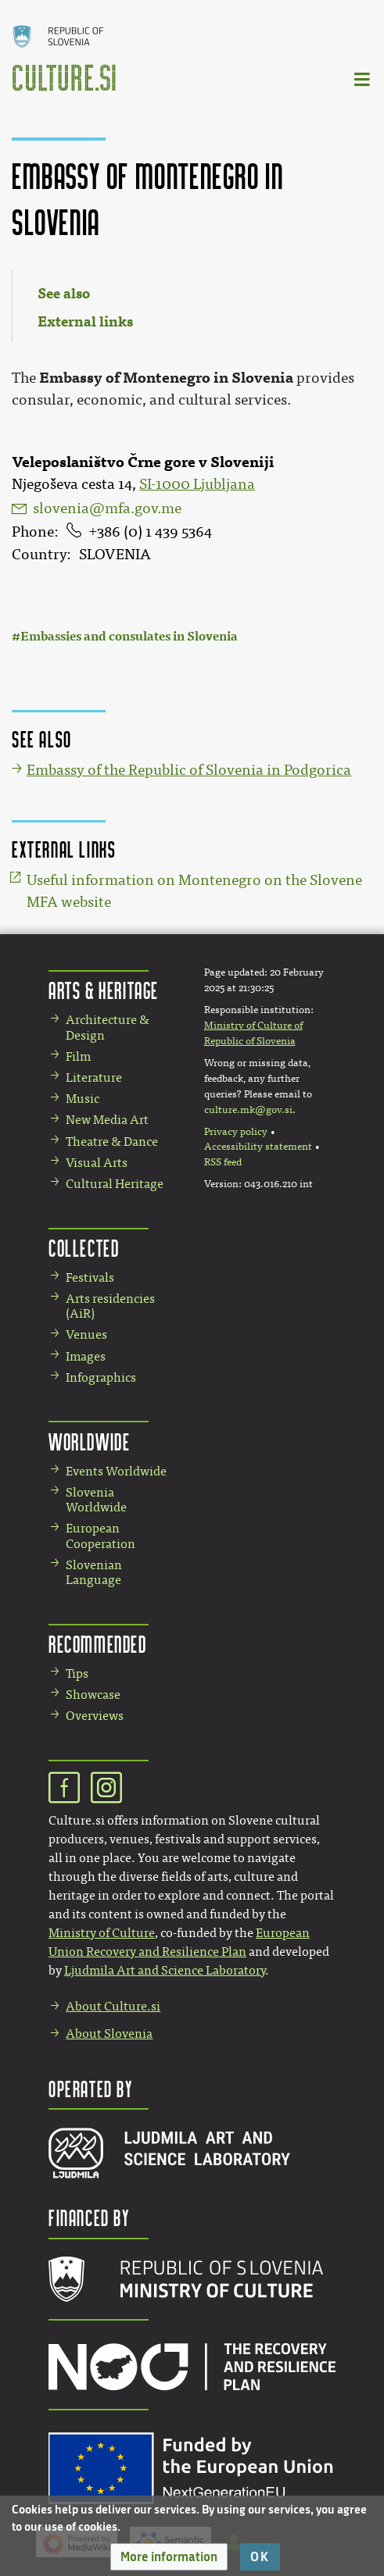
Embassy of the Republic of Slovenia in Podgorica (189, 770)
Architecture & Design (107, 1027)
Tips (77, 1673)
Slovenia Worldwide (96, 1500)
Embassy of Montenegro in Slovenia (166, 378)
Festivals (90, 1277)
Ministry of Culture (101, 1932)
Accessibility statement (258, 1146)
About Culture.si (113, 2006)
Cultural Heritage (114, 1183)
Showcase (93, 1694)
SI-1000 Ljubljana (197, 484)
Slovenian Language (94, 1572)
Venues (86, 1334)
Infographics (101, 1377)
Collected (83, 1247)
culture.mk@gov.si (248, 1110)
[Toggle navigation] (363, 78)
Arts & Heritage (103, 990)
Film (78, 1056)
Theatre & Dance (112, 1141)
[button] (169, 2557)
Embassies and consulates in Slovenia (129, 636)
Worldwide (89, 1441)
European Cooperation (100, 1535)
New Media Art (107, 1119)
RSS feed (223, 1162)
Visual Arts (96, 1162)
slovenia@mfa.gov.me (107, 508)
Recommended (97, 1643)
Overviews (95, 1715)
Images (86, 1356)
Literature (94, 1077)
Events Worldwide (116, 1471)
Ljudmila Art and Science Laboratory (164, 1970)
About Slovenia (109, 2033)
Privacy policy (235, 1132)
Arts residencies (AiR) (110, 1306)
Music (82, 1098)
